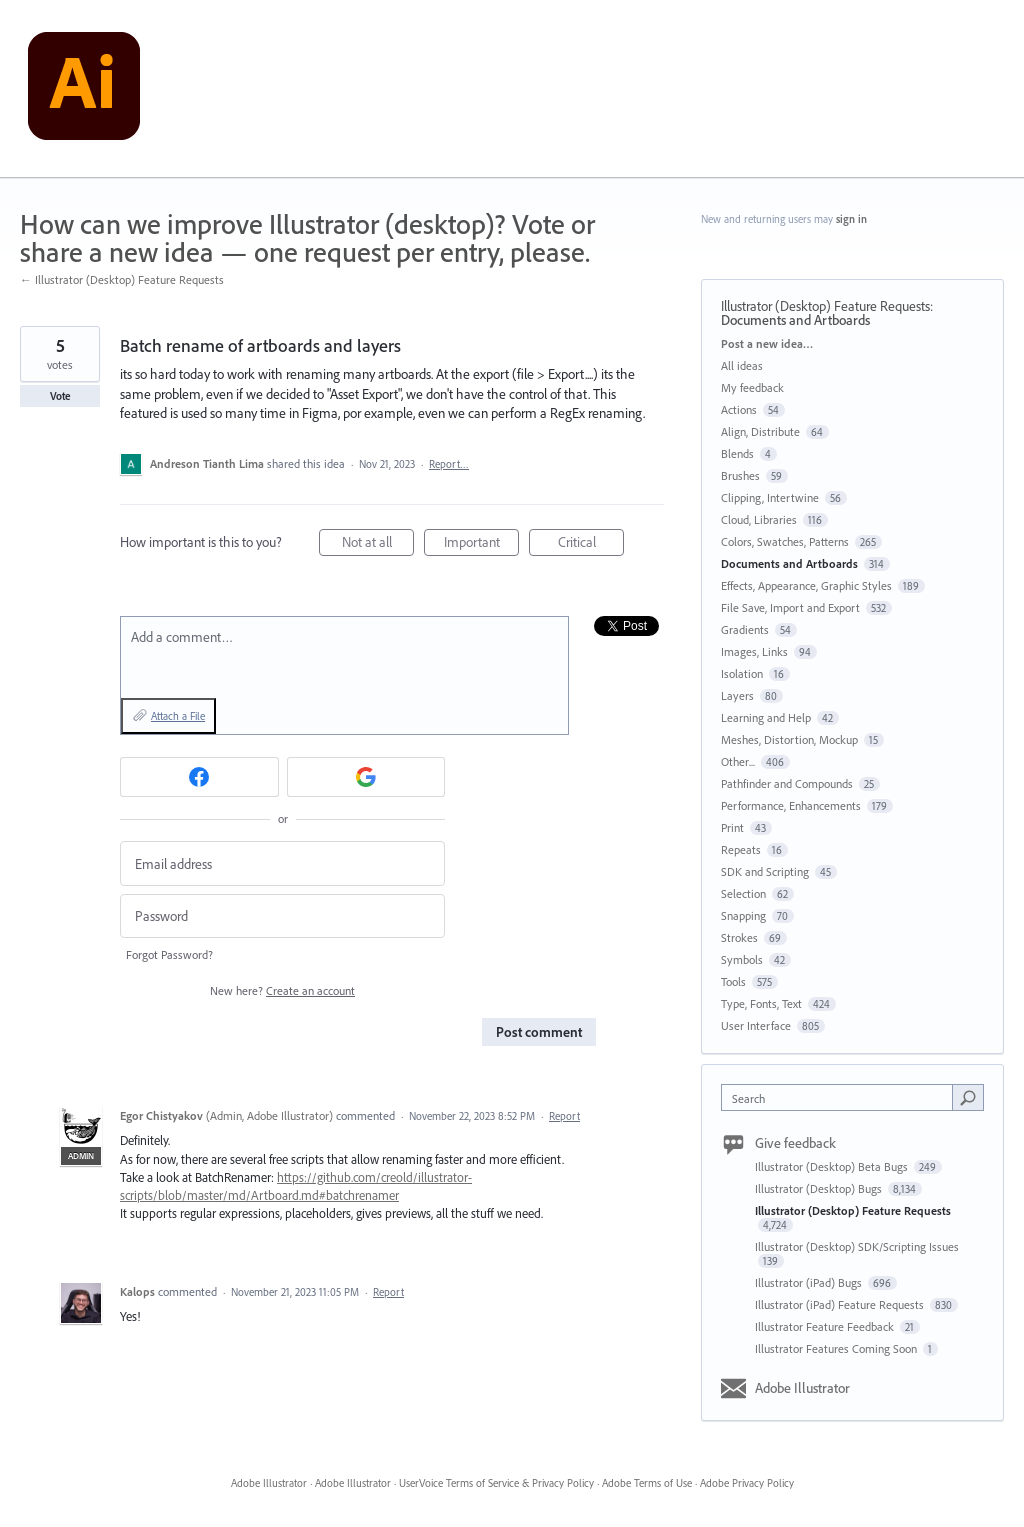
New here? (282, 990)
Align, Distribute (760, 431)
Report (564, 1116)
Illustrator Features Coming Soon (837, 1348)
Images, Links (754, 651)
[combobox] (841, 1097)
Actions (739, 409)
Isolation (742, 673)
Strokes (739, 937)
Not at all (378, 544)
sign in (851, 219)
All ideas (742, 365)
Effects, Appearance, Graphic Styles (806, 585)
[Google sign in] (366, 777)
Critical (591, 544)
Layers (737, 695)
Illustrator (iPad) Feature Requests (841, 1304)
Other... (738, 761)
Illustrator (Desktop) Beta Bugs (833, 1166)
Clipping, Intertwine (770, 497)
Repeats (741, 849)
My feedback (752, 387)
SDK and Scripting (765, 871)
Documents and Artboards (795, 320)
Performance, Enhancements (791, 805)
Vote (60, 396)
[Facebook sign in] (199, 777)
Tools (733, 981)
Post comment (539, 1032)
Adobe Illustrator (802, 1388)
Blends (737, 453)
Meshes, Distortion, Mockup (789, 739)
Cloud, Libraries (759, 519)
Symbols (742, 959)
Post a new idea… (767, 343)
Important (482, 544)
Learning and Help (766, 717)
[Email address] (282, 863)
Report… (449, 464)
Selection (743, 893)
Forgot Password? (169, 954)
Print (732, 827)
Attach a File (178, 716)
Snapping (743, 915)
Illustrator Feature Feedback (826, 1326)
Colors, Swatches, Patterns (785, 541)
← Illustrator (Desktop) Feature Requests (122, 279)
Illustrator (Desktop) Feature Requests (825, 306)
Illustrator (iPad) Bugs (810, 1282)
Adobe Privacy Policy (747, 1483)
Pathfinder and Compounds (787, 783)
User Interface (756, 1025)
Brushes (740, 475)
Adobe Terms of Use (647, 1483)
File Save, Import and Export (790, 607)
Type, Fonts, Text (761, 1003)
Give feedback (795, 1143)
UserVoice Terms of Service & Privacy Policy (496, 1483)
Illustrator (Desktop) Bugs (820, 1188)
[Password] (282, 916)
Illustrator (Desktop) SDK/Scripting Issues (857, 1246)
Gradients (745, 629)
